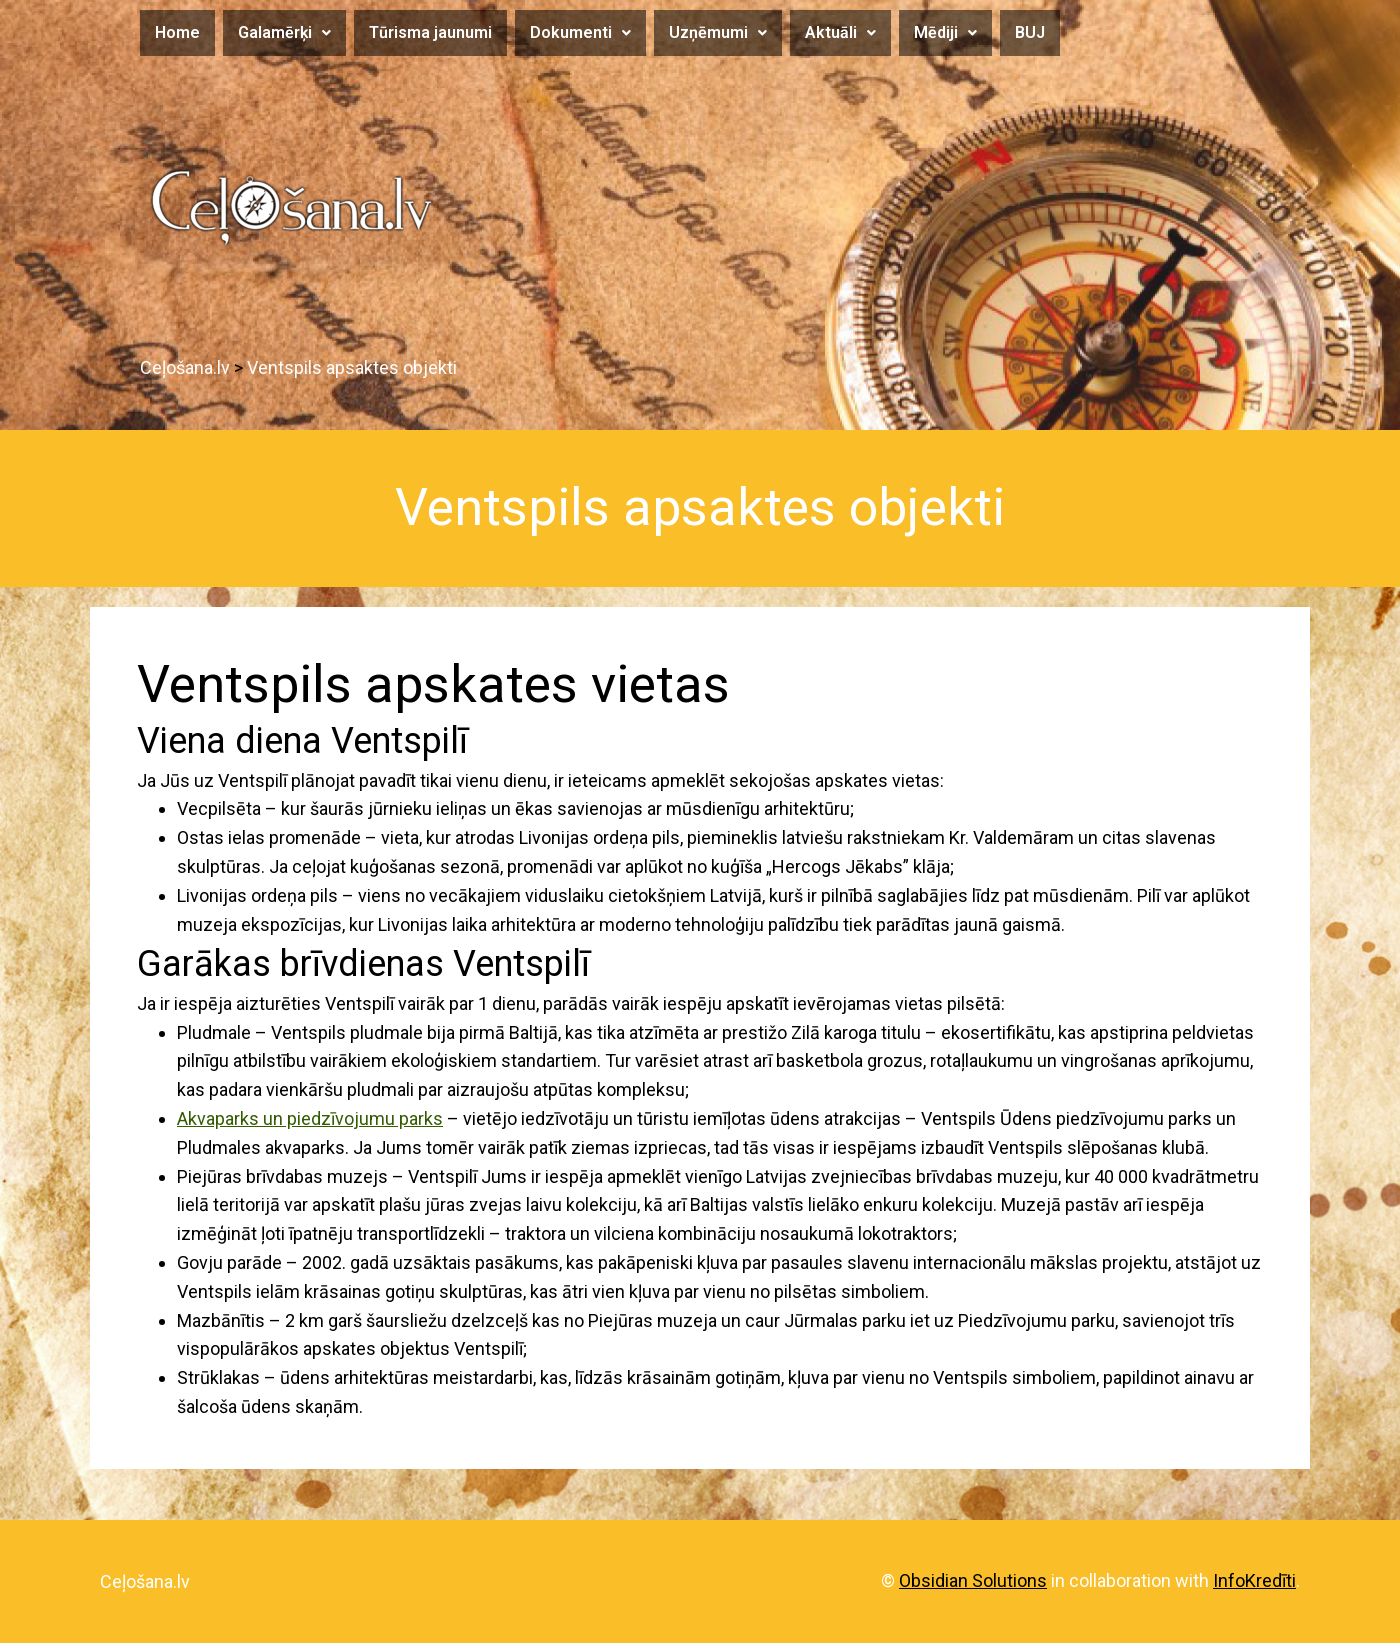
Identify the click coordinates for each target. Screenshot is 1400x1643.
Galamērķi (284, 32)
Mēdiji (945, 32)
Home (177, 32)
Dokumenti (580, 32)
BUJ (1030, 32)
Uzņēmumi (718, 32)
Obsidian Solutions (973, 1580)
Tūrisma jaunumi (430, 32)
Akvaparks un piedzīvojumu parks (310, 1118)
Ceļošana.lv (145, 1581)
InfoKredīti (1254, 1580)
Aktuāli (840, 32)
